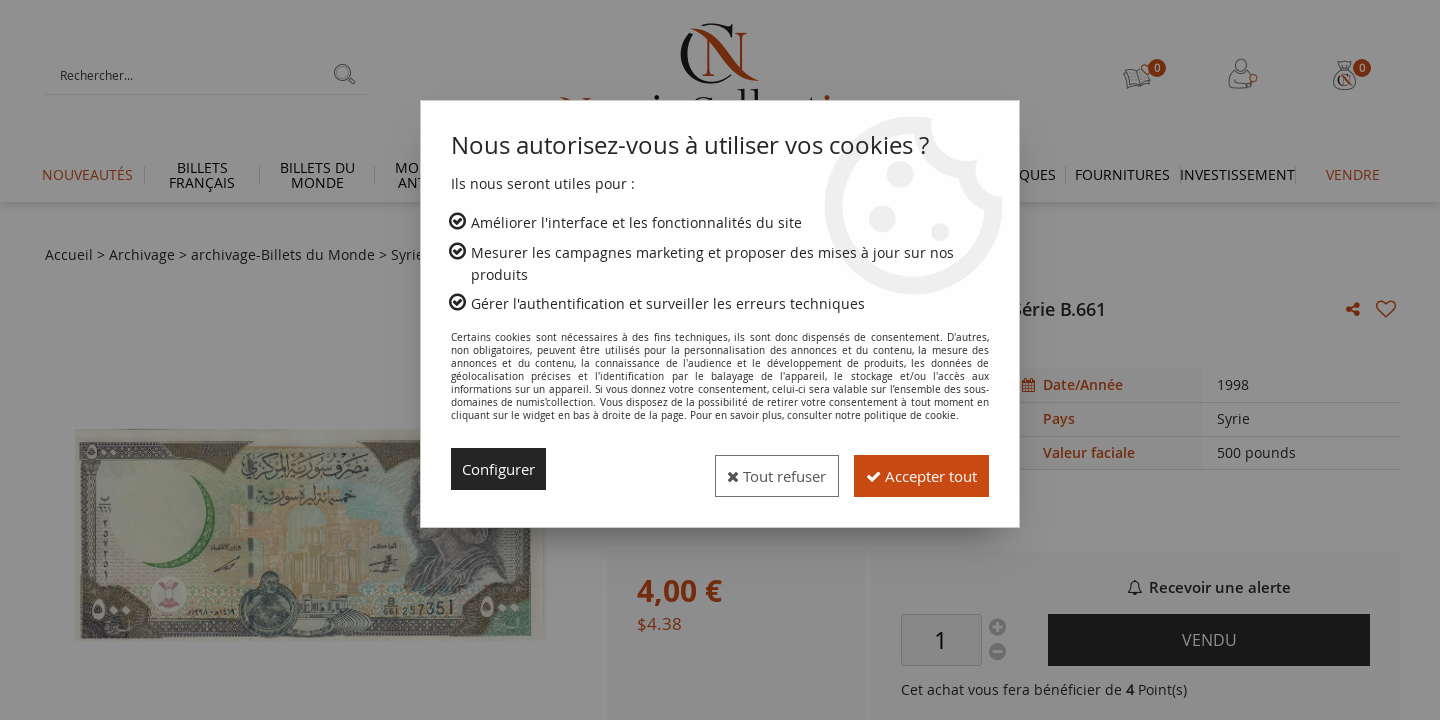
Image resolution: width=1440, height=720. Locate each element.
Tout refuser (748, 469)
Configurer (502, 469)
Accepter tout (911, 469)
